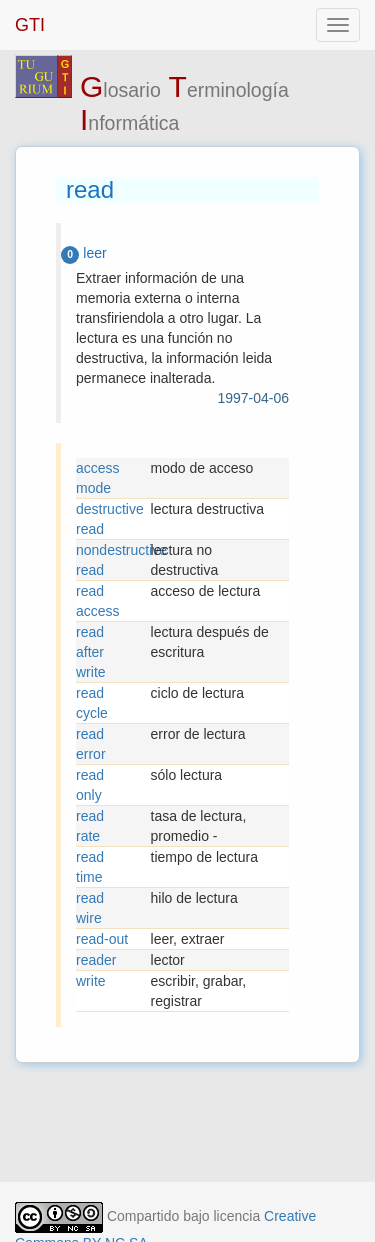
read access (98, 601)
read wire (90, 908)
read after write (91, 652)
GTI (30, 25)
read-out (102, 939)
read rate (90, 826)
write (91, 981)
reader (96, 960)
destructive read (110, 519)
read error (91, 744)
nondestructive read (113, 560)
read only (90, 785)
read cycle (92, 703)
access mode (98, 478)
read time (90, 867)
